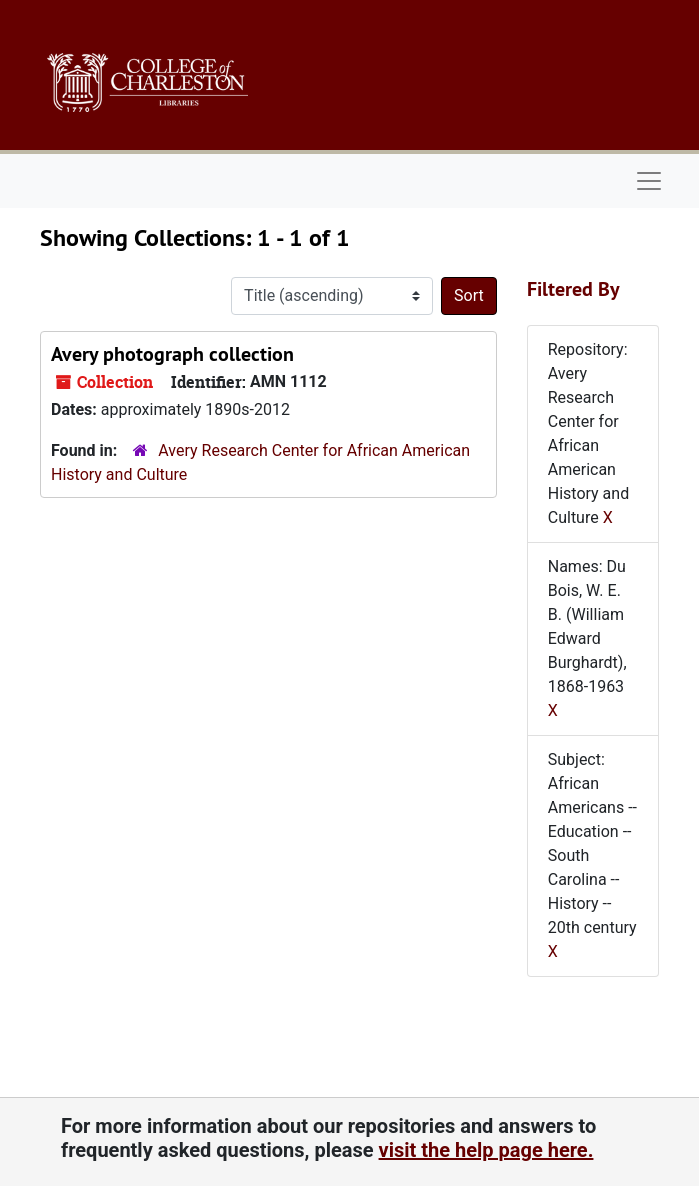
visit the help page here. (486, 1150)
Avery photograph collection (172, 354)
